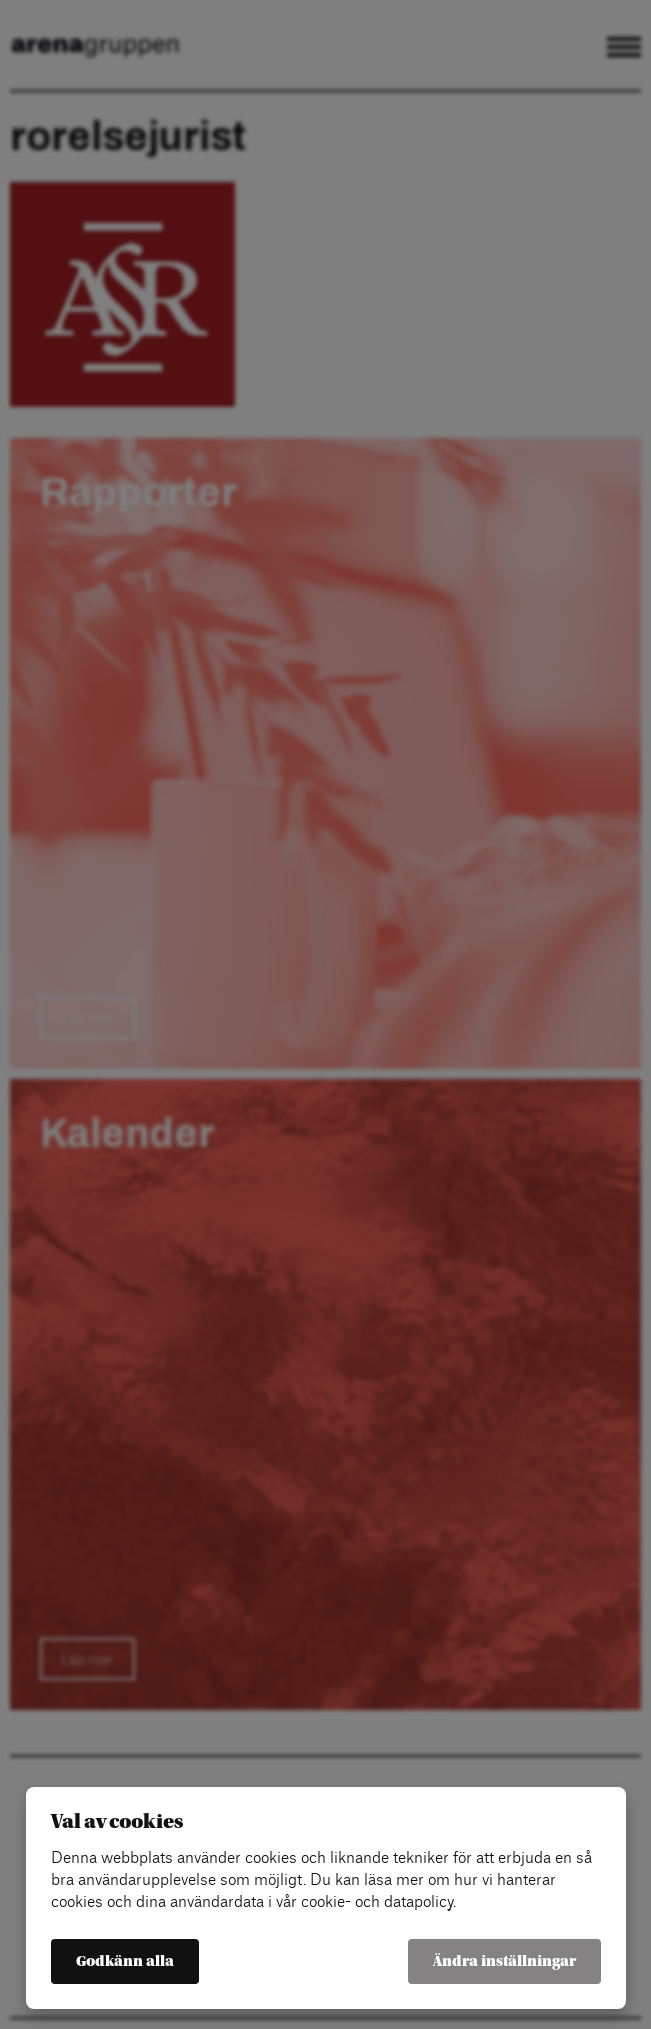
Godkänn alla (125, 1961)
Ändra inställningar (504, 1961)
